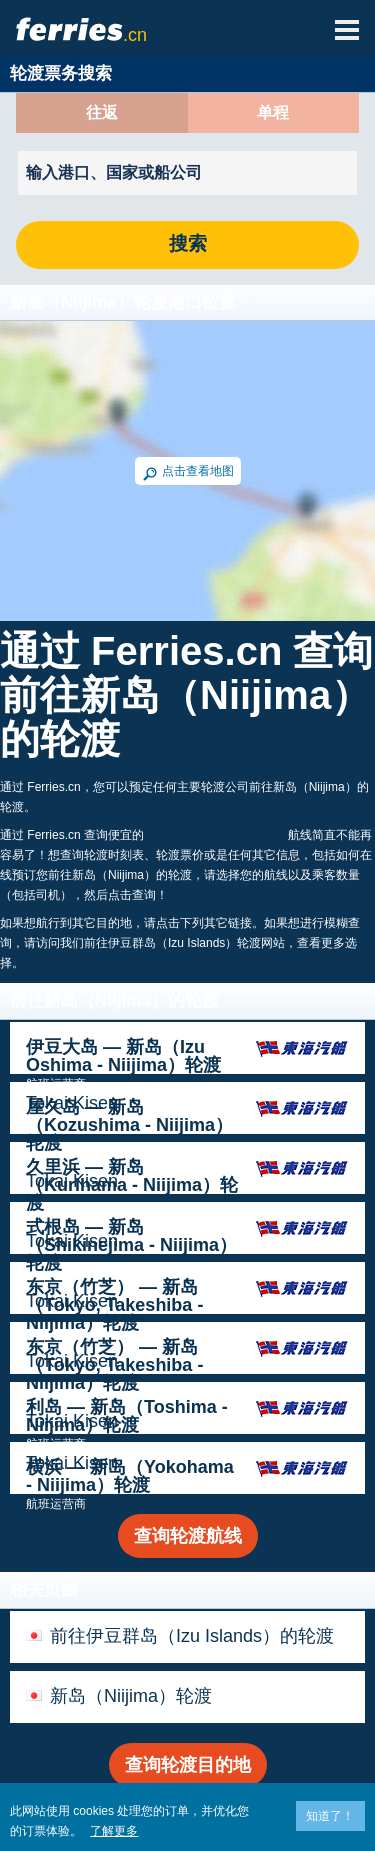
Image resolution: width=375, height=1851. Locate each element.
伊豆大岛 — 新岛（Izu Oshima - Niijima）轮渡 (123, 1056)
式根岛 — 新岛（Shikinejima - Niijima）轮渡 (131, 1245)
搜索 (188, 244)
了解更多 (114, 1831)
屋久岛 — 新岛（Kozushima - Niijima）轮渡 (129, 1125)
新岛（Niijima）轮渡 (131, 1696)
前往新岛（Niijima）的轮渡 (216, 835)
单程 (273, 113)
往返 (102, 113)
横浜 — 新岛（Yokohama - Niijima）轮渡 (130, 1476)
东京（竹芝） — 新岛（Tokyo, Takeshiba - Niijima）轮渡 (114, 1305)
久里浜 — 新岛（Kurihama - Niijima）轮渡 (132, 1185)
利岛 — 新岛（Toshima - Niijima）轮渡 (127, 1416)
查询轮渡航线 (188, 1536)
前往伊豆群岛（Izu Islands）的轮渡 (192, 1636)
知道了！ (330, 1816)
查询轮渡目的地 (188, 1765)
